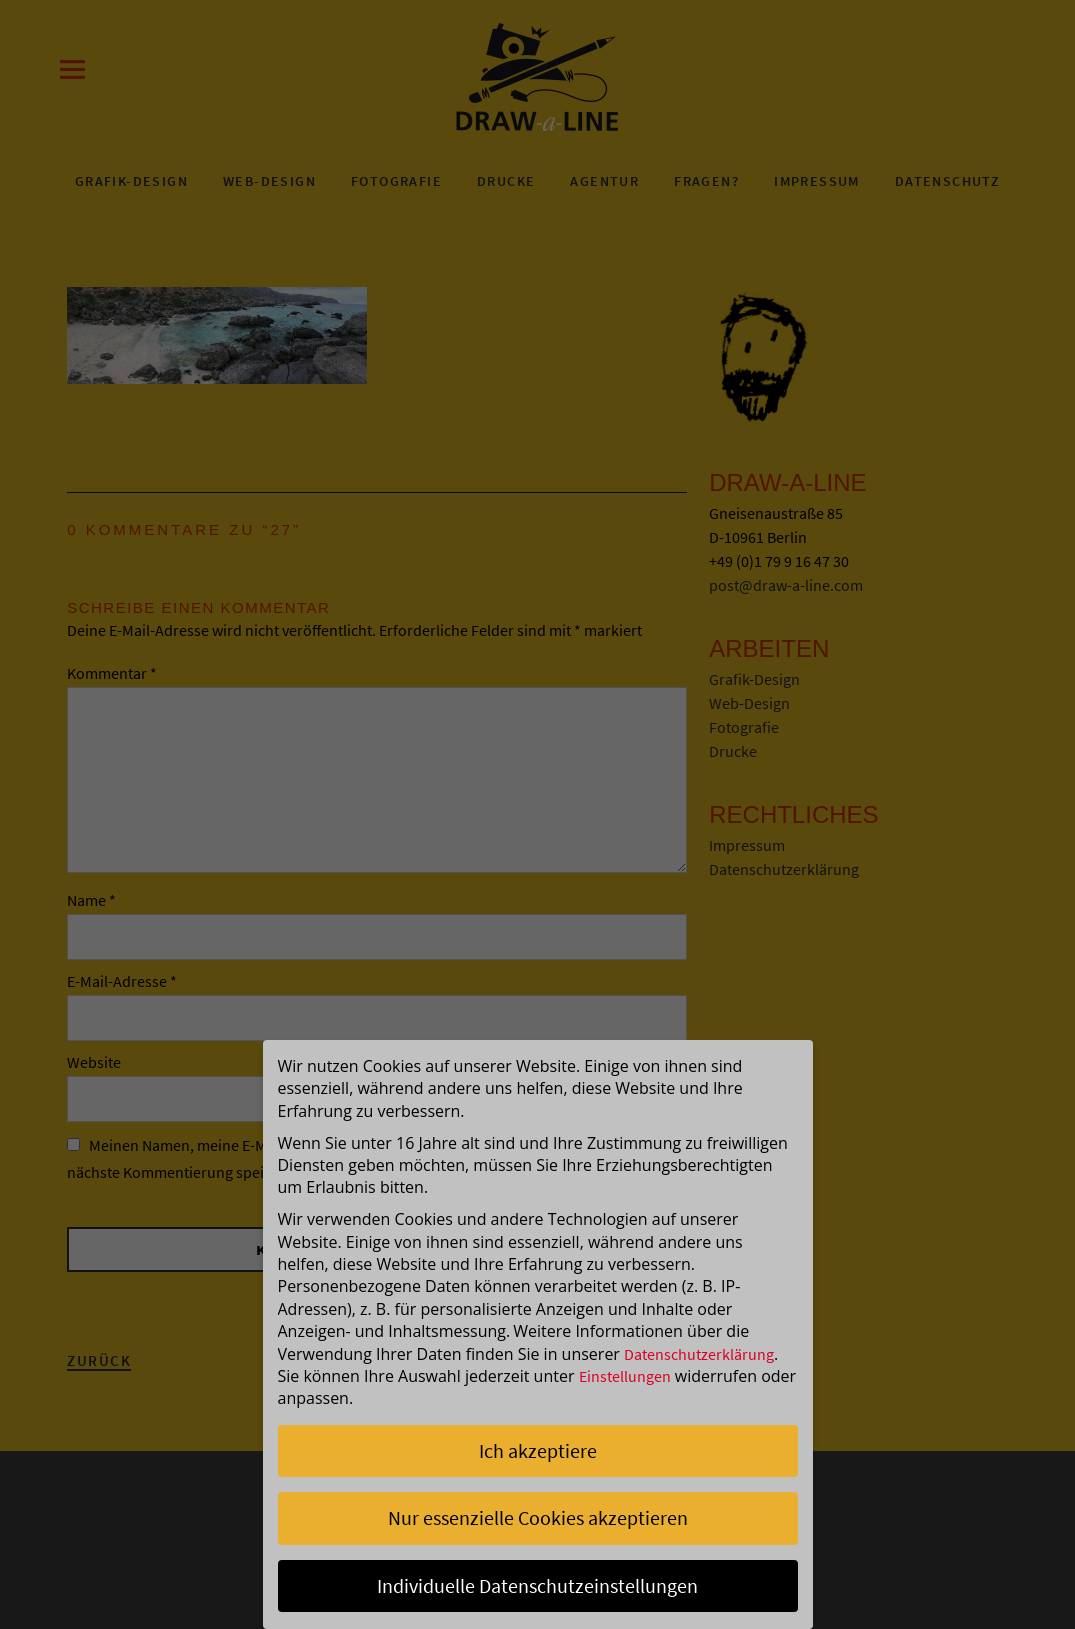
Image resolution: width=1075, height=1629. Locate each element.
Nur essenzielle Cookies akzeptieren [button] (538, 1517)
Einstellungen (625, 1376)
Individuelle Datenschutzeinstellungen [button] (537, 1585)
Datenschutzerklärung (699, 1354)
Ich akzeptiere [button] (538, 1450)
